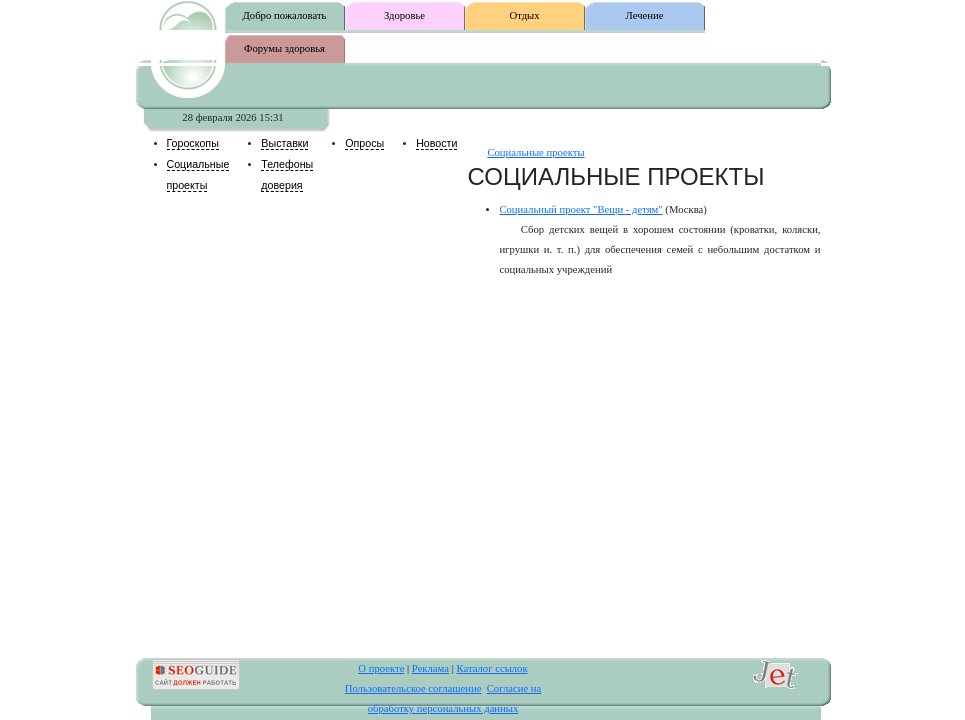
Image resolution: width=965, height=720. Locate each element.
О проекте (381, 668)
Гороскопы (193, 143)
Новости (436, 143)
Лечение (645, 15)
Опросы (364, 143)
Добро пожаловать (285, 15)
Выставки (284, 143)
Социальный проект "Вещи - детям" (580, 209)
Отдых (524, 15)
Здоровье (404, 15)
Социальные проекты (535, 152)
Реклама (430, 668)
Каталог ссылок (491, 668)
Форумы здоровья (284, 48)
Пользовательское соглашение (413, 688)
